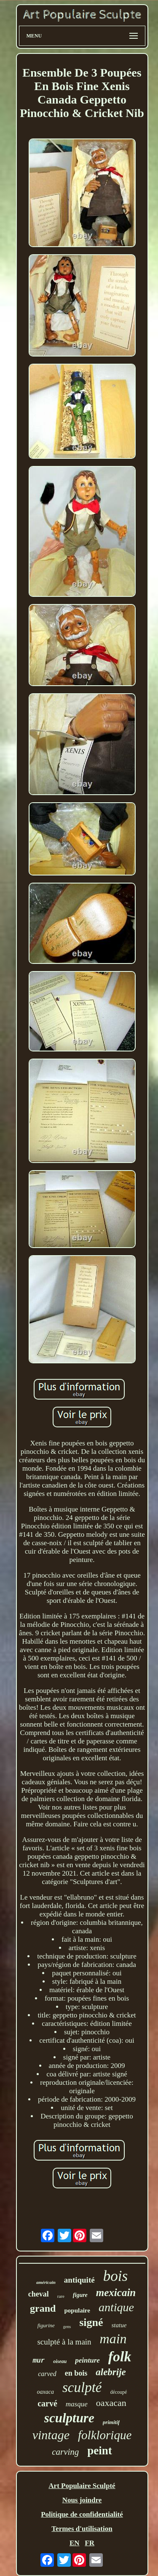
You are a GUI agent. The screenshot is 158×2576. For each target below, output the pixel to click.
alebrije (111, 2372)
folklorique (104, 2435)
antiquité (79, 2279)
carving (65, 2452)
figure (80, 2295)
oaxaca (45, 2392)
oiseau (60, 2361)
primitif (111, 2422)
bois (115, 2276)
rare (60, 2296)
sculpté (82, 2387)
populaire (77, 2310)
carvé (47, 2403)
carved (47, 2373)
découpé (118, 2392)
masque (77, 2404)
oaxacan (111, 2403)
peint (99, 2450)
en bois (76, 2373)
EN (75, 2543)
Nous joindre (82, 2500)
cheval (38, 2294)
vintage (51, 2435)
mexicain (116, 2292)
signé (91, 2322)
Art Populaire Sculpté (81, 2486)
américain (46, 2282)
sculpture (69, 2418)
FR (89, 2543)
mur (38, 2361)
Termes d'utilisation (81, 2529)
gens (67, 2326)
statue (119, 2325)
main (113, 2338)
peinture (87, 2360)
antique (116, 2307)
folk (119, 2356)
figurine (46, 2325)
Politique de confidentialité (82, 2514)
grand (43, 2308)
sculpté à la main (64, 2341)
